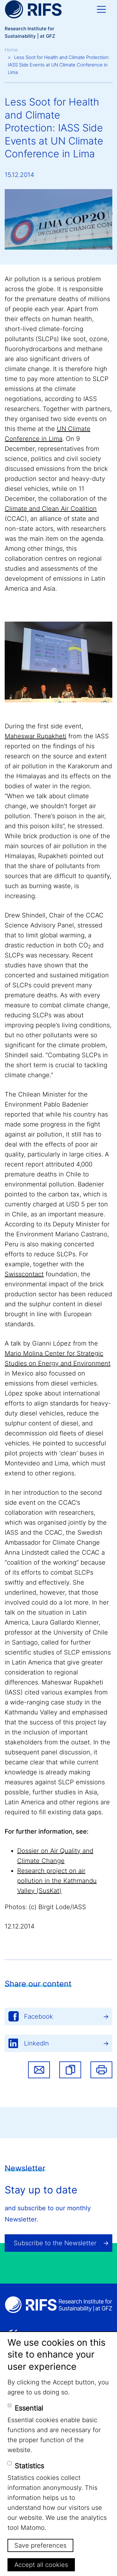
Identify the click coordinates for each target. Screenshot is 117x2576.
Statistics (29, 2465)
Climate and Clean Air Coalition (51, 508)
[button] (70, 2069)
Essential (29, 2408)
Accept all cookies (41, 2565)
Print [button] (101, 2069)
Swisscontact (24, 1274)
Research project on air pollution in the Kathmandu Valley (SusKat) (57, 1880)
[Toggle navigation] (101, 9)
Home (11, 50)
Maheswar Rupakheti (35, 736)
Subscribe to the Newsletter (55, 2243)
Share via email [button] (39, 2069)
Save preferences (40, 2545)
